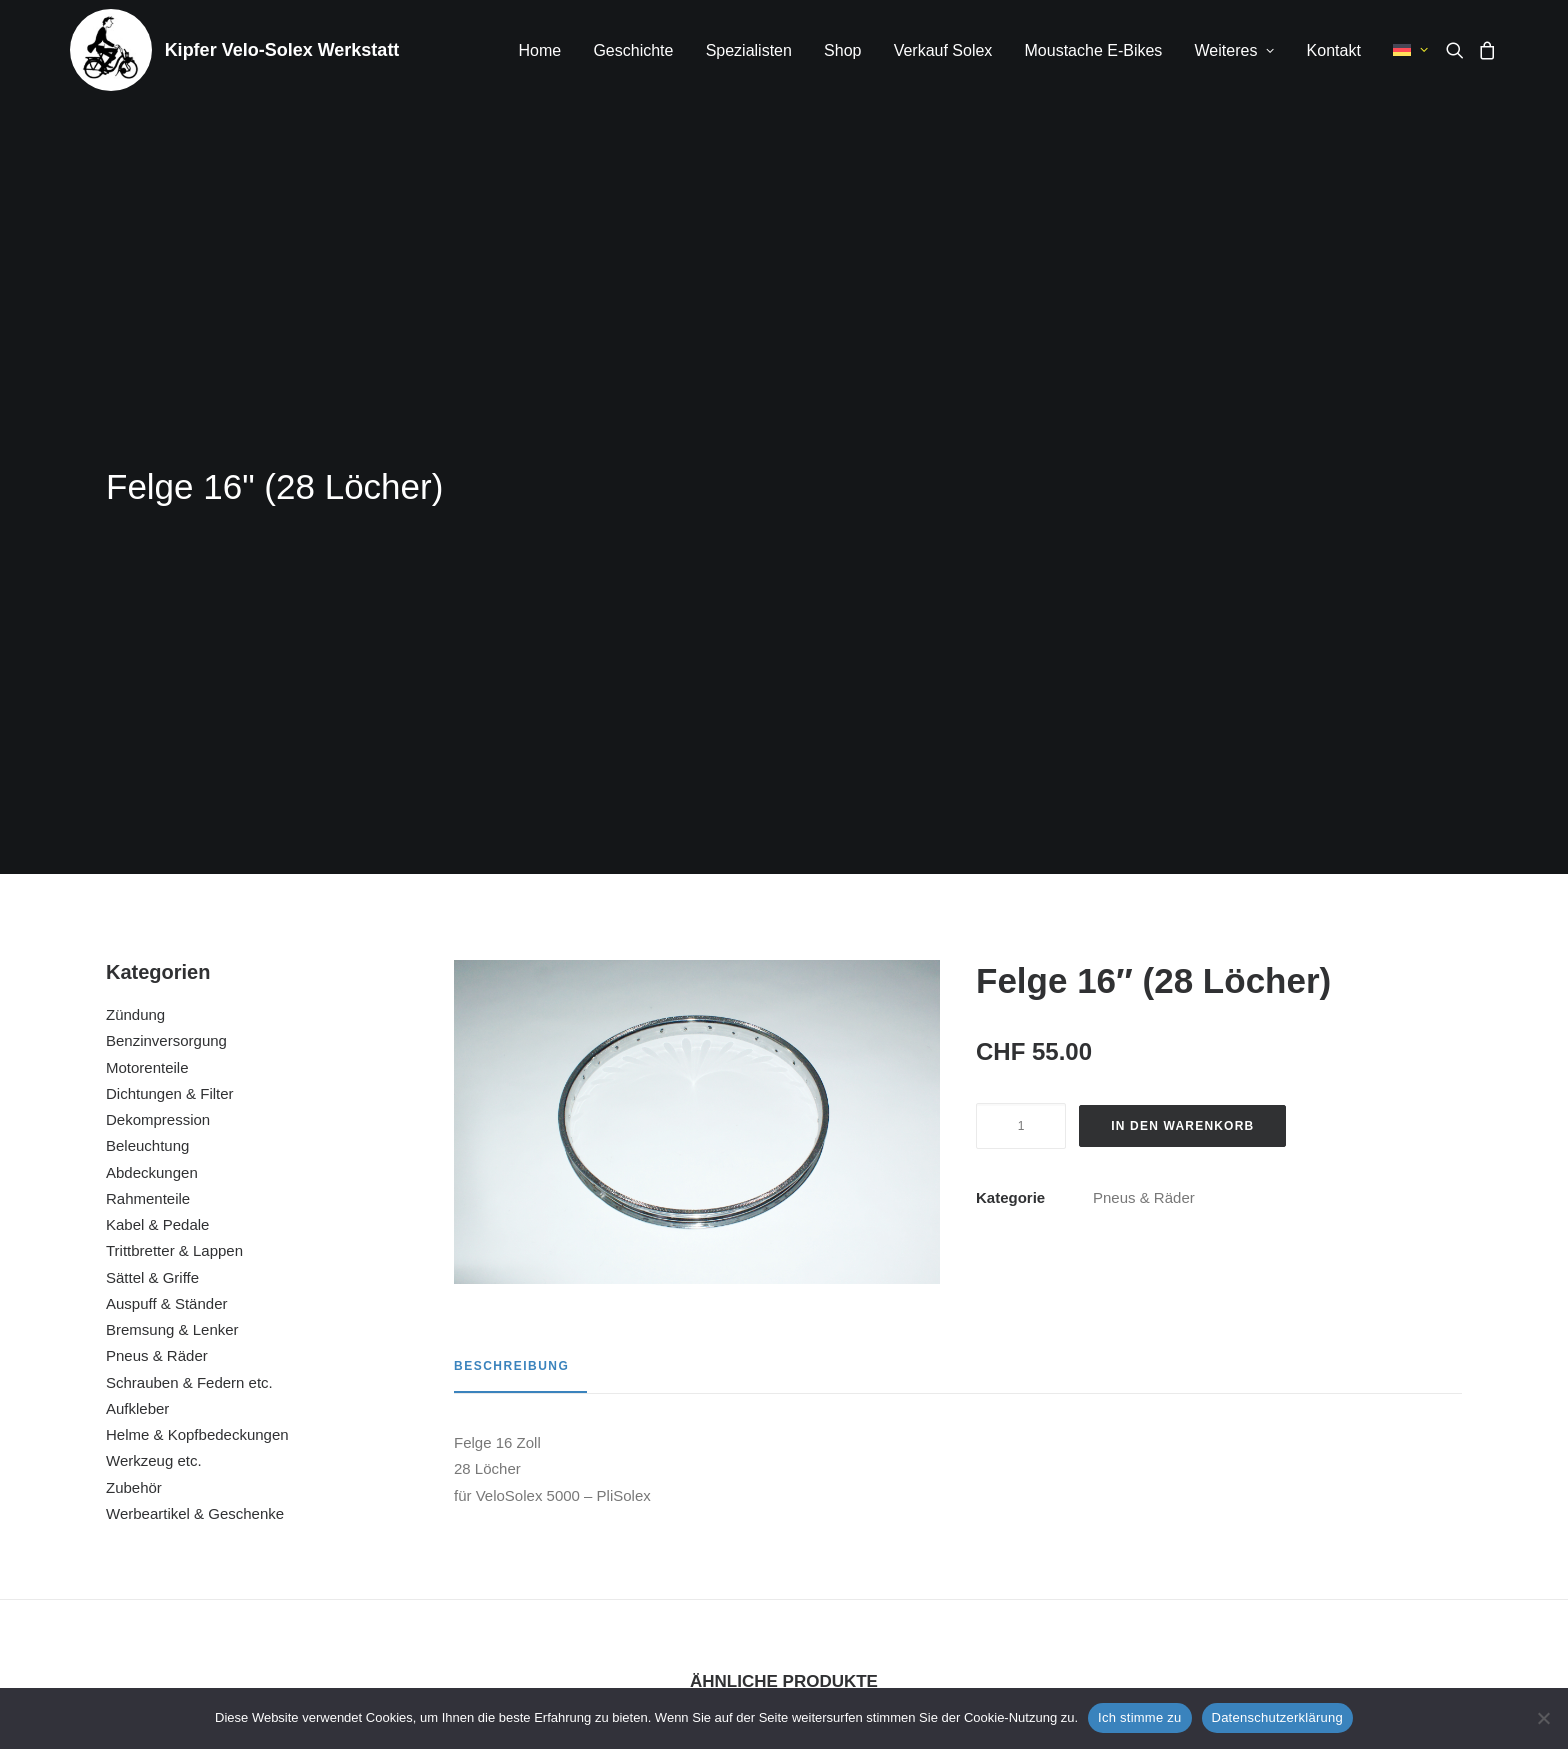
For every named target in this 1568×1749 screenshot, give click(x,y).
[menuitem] (540, 51)
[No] (1543, 1718)
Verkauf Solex (943, 50)
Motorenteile (147, 553)
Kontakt (1334, 50)
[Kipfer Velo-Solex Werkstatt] (111, 50)
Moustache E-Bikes (1094, 50)
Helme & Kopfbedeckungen (197, 920)
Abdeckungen (152, 658)
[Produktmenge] (1021, 612)
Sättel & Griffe (152, 763)
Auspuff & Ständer (166, 789)
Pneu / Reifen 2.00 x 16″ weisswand (1325, 1468)
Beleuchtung (147, 631)
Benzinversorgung (166, 526)
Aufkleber (137, 894)
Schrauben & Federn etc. (189, 868)
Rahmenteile (148, 684)
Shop (842, 50)
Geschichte (633, 50)
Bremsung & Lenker (172, 815)
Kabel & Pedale (157, 710)
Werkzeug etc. (154, 946)
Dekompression (158, 605)
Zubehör (134, 973)
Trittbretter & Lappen (174, 736)
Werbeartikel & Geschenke (195, 999)
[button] (1458, 50)
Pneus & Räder (157, 841)
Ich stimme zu (1139, 1717)
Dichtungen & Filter (170, 579)
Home (540, 50)
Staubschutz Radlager (964, 1468)
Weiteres (1235, 50)
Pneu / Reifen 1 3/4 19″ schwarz (241, 1468)
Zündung (135, 500)
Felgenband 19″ (603, 1468)
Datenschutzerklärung (1277, 1717)
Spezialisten (749, 50)
